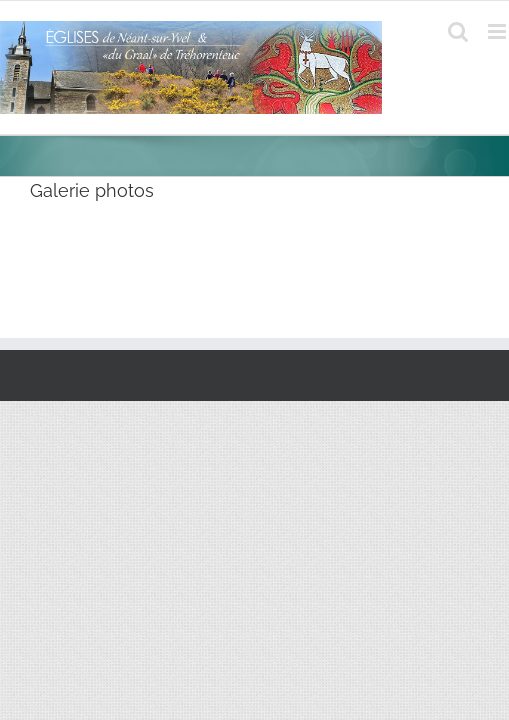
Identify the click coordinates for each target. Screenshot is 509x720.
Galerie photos (92, 190)
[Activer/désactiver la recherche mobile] (458, 31)
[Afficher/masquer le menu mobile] (498, 31)
